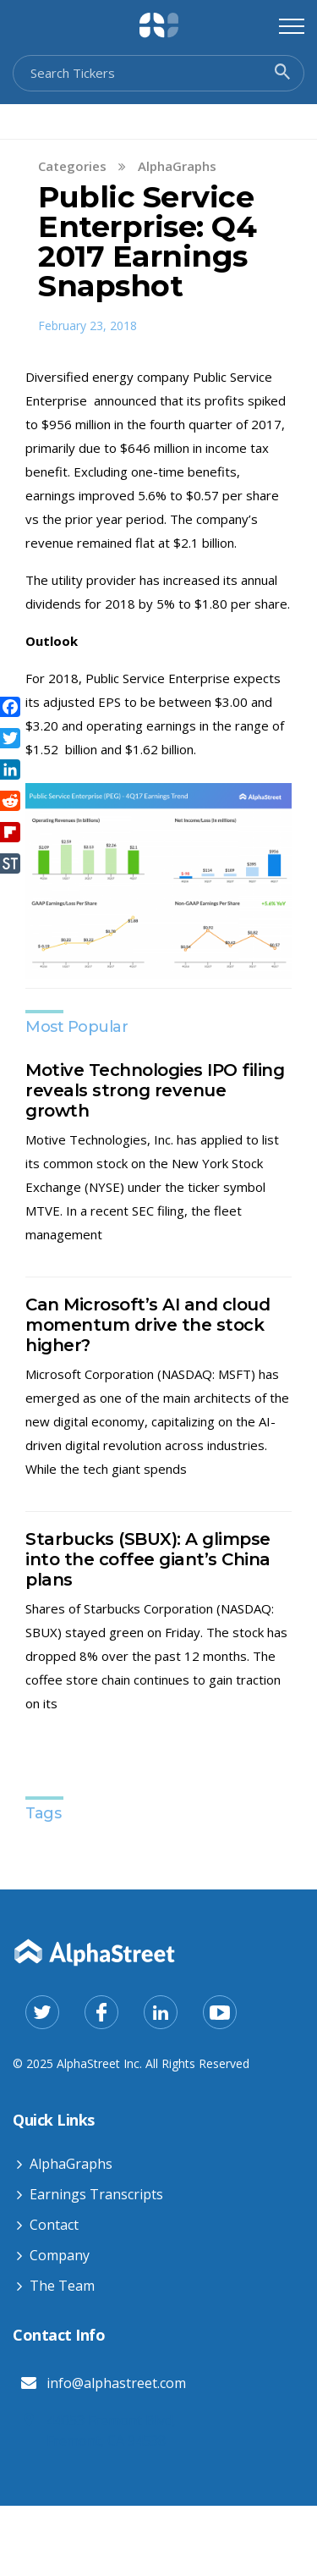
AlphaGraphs (177, 165)
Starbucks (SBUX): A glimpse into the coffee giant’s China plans (148, 1559)
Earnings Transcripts (96, 2194)
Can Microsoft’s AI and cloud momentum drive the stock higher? (147, 1324)
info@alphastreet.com (116, 2383)
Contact (54, 2224)
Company (60, 2255)
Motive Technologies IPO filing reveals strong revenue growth (154, 1090)
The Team (62, 2285)
